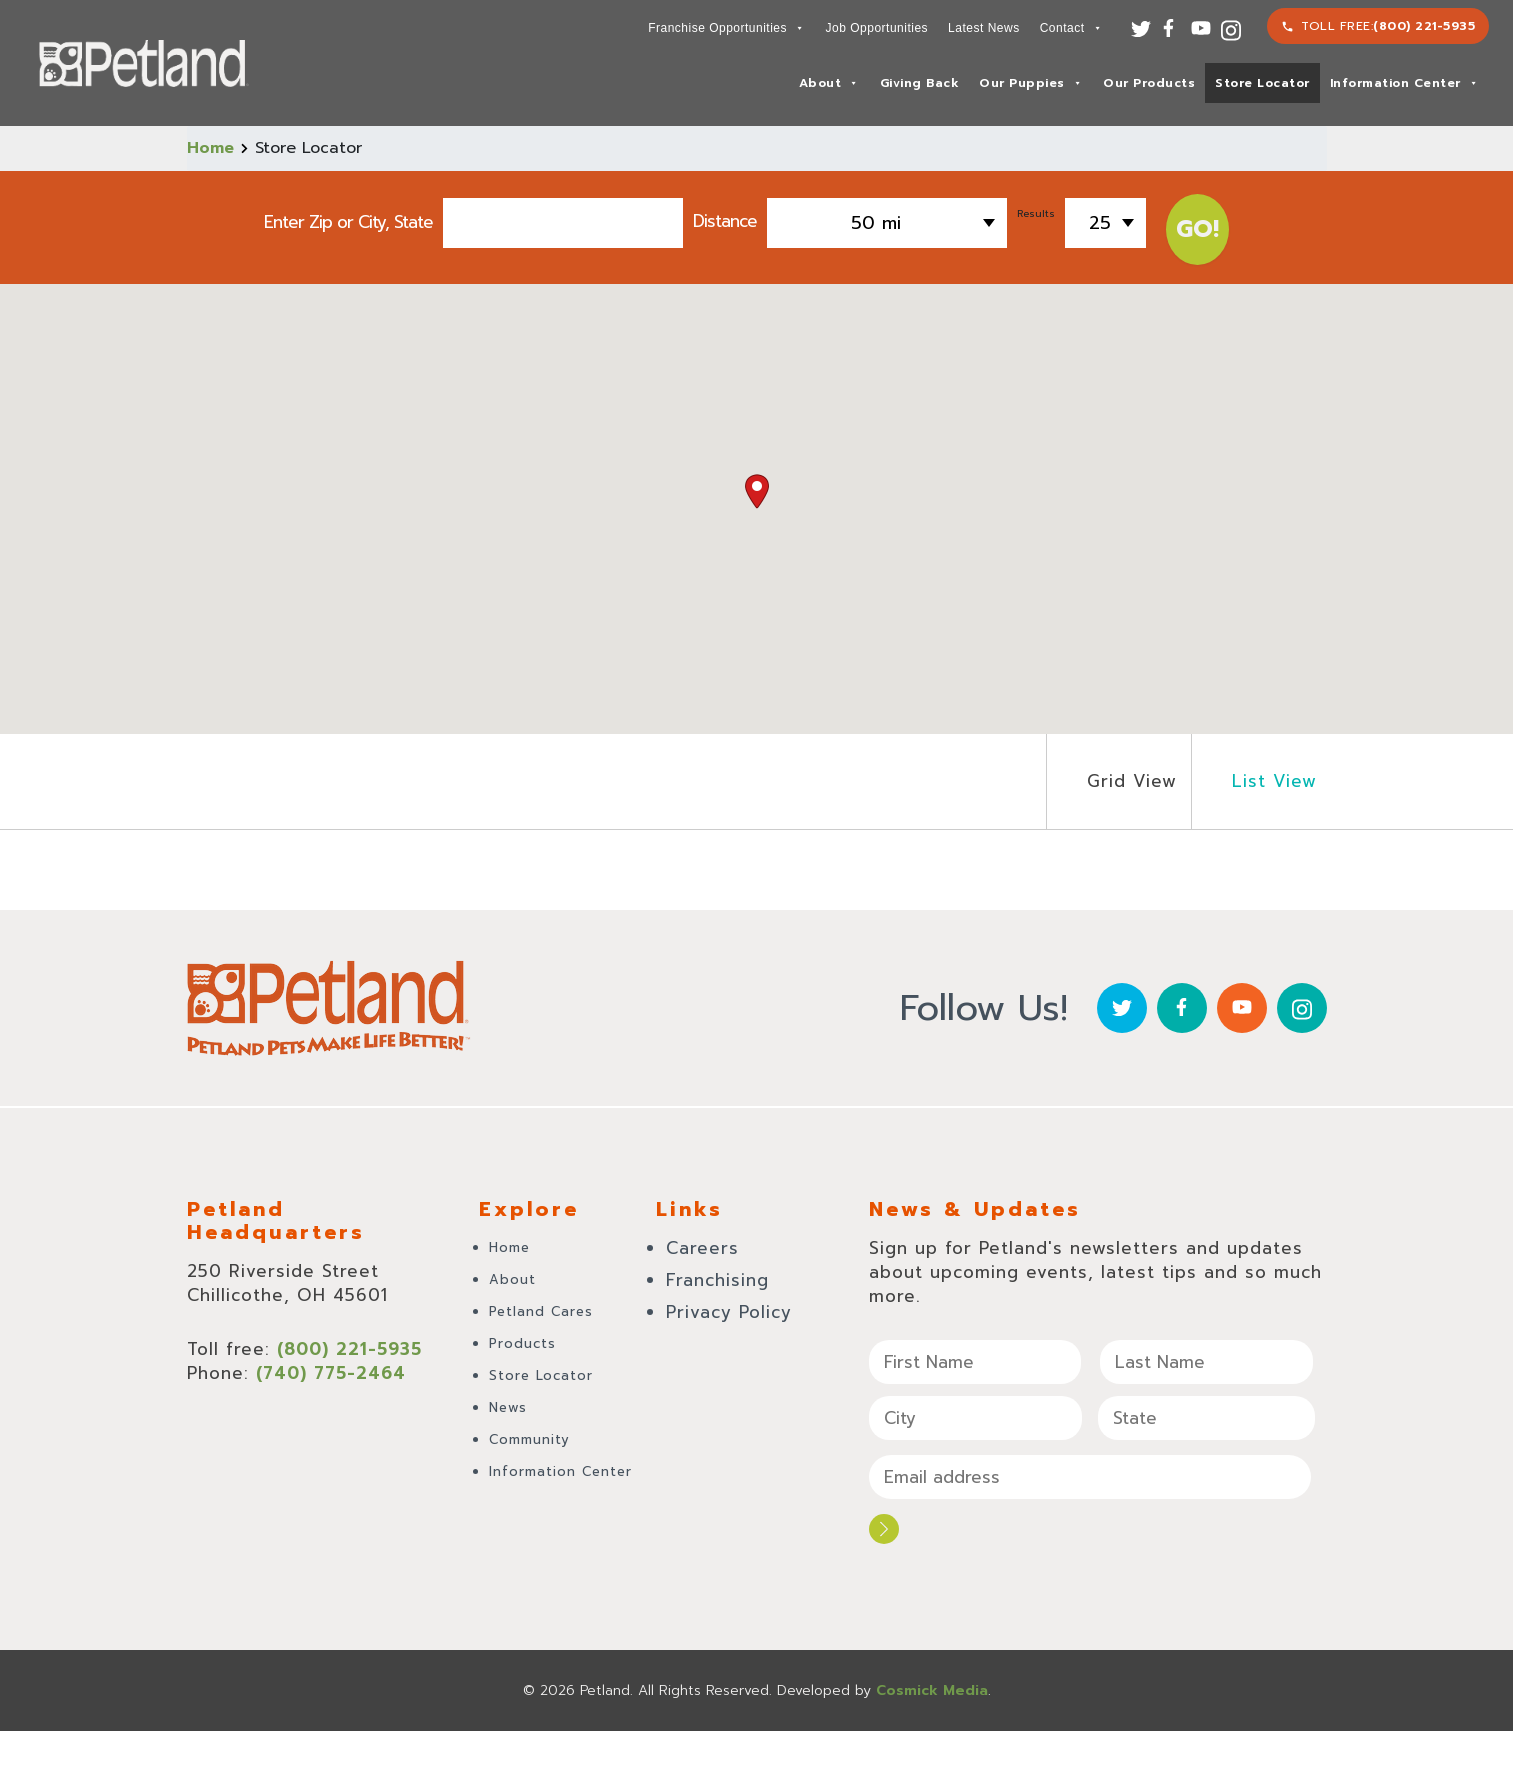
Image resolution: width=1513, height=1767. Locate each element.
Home (210, 148)
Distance (725, 219)
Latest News (984, 28)
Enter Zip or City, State (348, 222)
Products (522, 1343)
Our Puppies (1030, 83)
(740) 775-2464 (331, 1373)
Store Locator (1262, 83)
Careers (702, 1248)
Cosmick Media (932, 1690)
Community (529, 1439)
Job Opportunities (877, 28)
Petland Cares (541, 1311)
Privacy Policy (729, 1312)
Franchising (717, 1280)
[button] (757, 491)
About (829, 83)
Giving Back (920, 83)
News (508, 1407)
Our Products (1149, 83)
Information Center (1404, 83)
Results (1036, 213)
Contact (1071, 28)
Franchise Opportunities (726, 28)
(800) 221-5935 (1424, 26)
